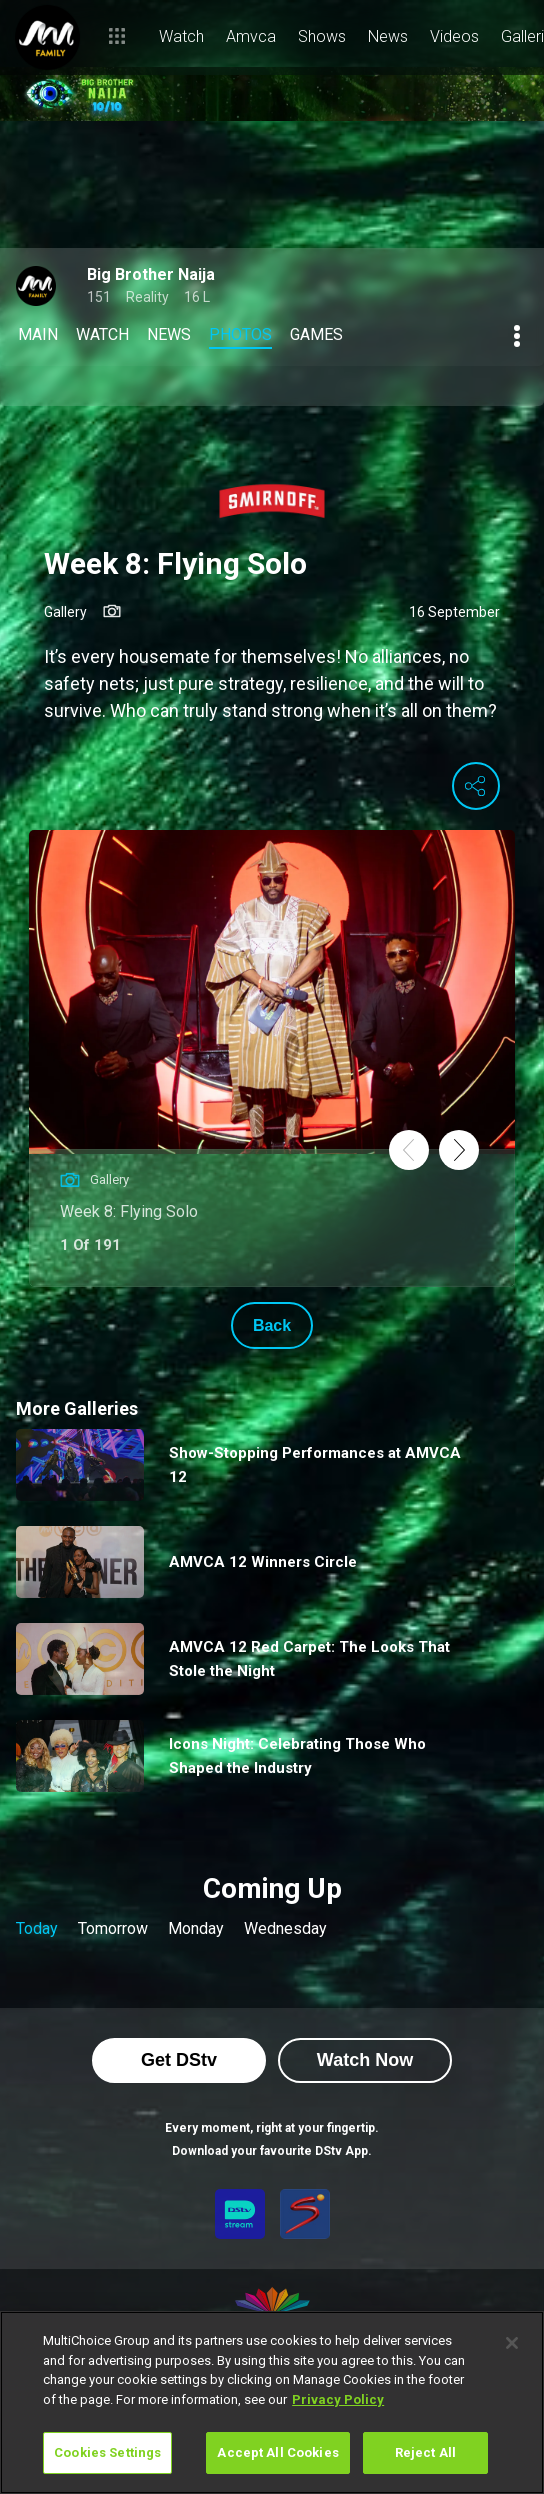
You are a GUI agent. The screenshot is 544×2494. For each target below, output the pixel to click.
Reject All (425, 2452)
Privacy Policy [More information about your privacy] (338, 2399)
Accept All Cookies (277, 2452)
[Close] (512, 2343)
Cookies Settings (107, 2452)
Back (272, 1325)
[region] (272, 2402)
